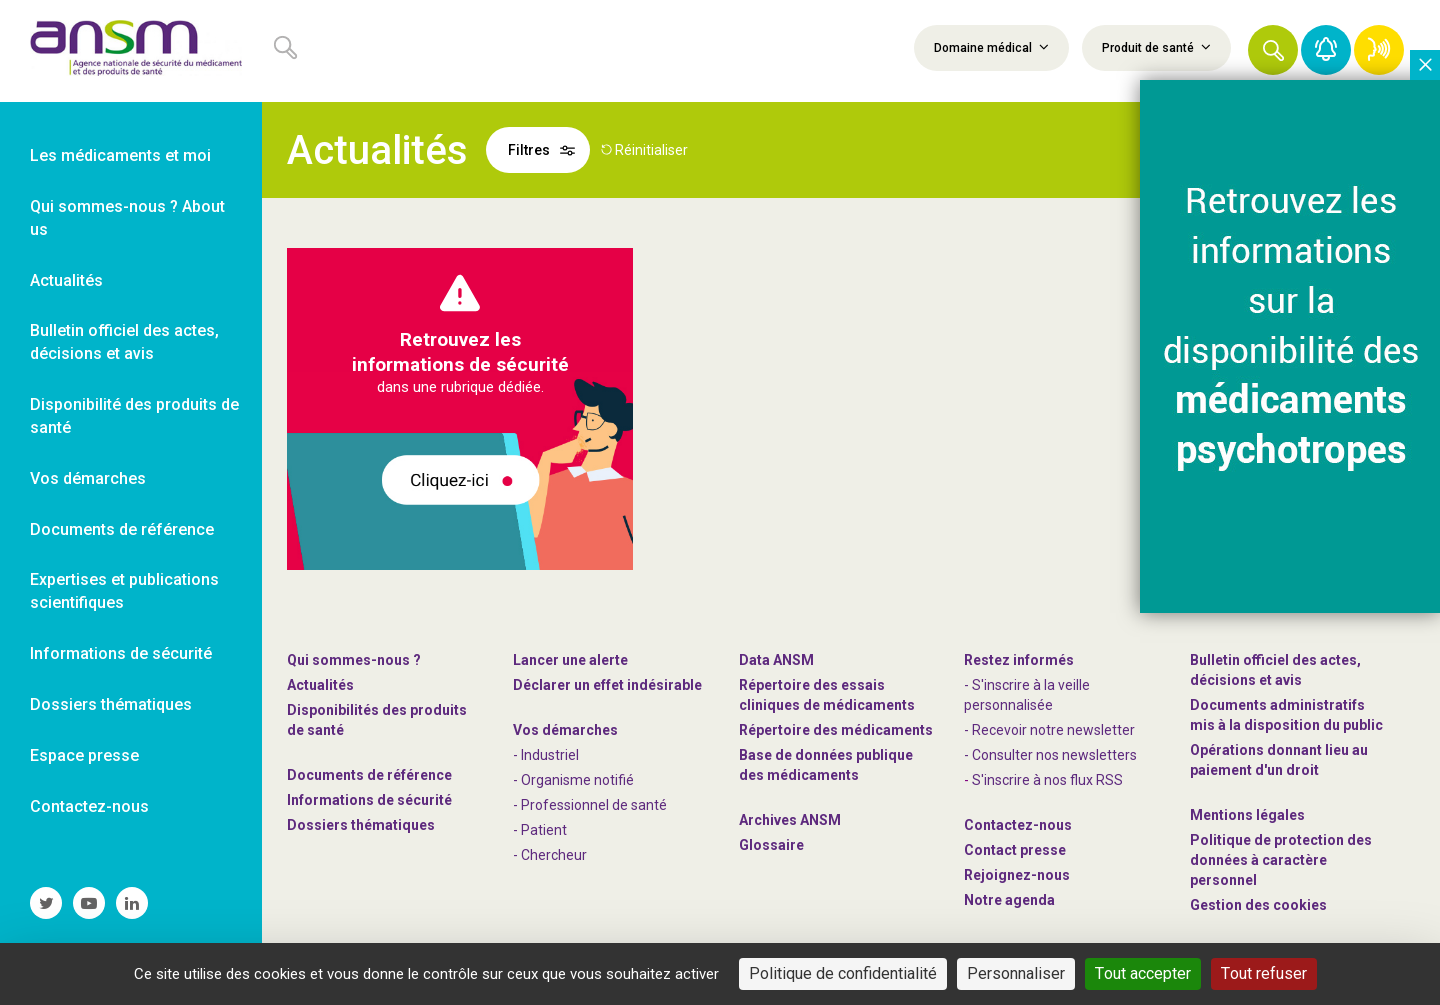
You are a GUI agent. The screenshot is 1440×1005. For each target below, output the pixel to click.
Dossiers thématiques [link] (111, 704)
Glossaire (771, 845)
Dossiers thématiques (361, 825)
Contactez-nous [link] (89, 806)
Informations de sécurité (369, 800)
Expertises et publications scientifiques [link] (124, 591)
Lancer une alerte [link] (570, 660)
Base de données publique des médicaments (826, 765)
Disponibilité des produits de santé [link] (134, 416)
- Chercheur (550, 855)
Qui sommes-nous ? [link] (354, 660)
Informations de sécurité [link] (121, 653)
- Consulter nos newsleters (1050, 755)
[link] (131, 51)
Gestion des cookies (1258, 905)
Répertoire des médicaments (836, 730)
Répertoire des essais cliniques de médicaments (827, 695)
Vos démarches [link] (88, 478)
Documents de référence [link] (122, 529)
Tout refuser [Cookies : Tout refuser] (1264, 973)
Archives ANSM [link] (790, 820)
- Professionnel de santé (590, 805)
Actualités (320, 685)
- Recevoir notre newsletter (1049, 730)
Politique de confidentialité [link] (843, 973)
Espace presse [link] (84, 755)
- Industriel (546, 755)
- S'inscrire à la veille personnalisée (1027, 695)
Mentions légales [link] (1247, 815)
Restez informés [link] (1019, 660)
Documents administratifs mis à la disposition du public (1286, 715)
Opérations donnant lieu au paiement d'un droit (1279, 760)
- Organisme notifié (573, 780)
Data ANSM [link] (776, 660)
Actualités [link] (66, 280)
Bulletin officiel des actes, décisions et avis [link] (124, 342)
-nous (1017, 875)
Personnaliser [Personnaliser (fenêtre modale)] (1016, 973)
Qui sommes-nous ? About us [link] (127, 218)
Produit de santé (1156, 47)
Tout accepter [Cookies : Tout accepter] (1143, 973)
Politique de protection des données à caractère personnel (1281, 860)
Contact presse (1015, 850)
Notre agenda (1009, 900)
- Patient (540, 830)
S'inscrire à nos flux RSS (1047, 780)
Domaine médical (991, 47)
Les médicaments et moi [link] (120, 155)
